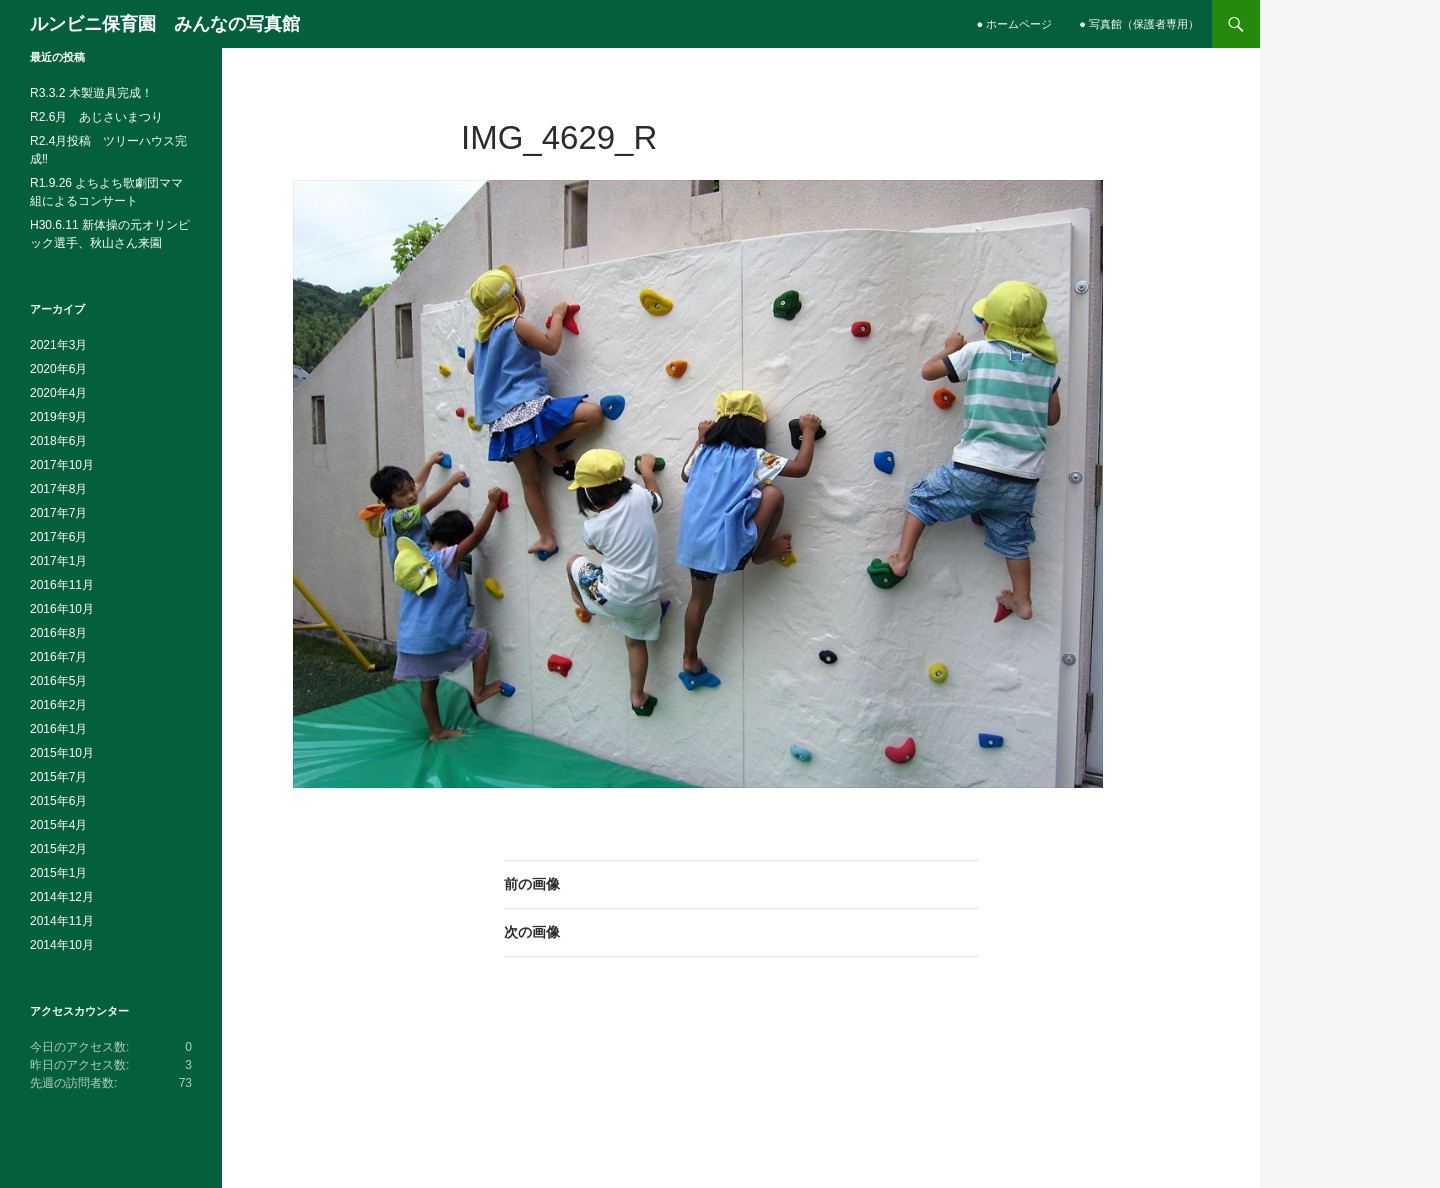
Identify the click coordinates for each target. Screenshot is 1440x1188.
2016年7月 (58, 657)
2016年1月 (58, 729)
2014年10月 (62, 945)
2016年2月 (58, 705)
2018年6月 (58, 441)
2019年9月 (58, 417)
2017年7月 (58, 513)
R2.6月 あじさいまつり (96, 117)
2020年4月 (58, 393)
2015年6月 (58, 801)
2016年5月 (58, 681)
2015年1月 (58, 873)
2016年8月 (58, 633)
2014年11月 (62, 921)
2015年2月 (58, 849)
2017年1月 (58, 561)
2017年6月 (58, 537)
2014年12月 (62, 897)
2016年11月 (62, 585)
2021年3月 (58, 345)
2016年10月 (62, 609)
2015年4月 (58, 825)
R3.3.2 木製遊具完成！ (91, 93)
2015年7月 (58, 777)
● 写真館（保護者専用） (1139, 24)
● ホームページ (1015, 24)
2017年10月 (62, 465)
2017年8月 (58, 489)
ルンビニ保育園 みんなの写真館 (165, 24)
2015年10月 (62, 753)
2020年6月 (58, 369)
